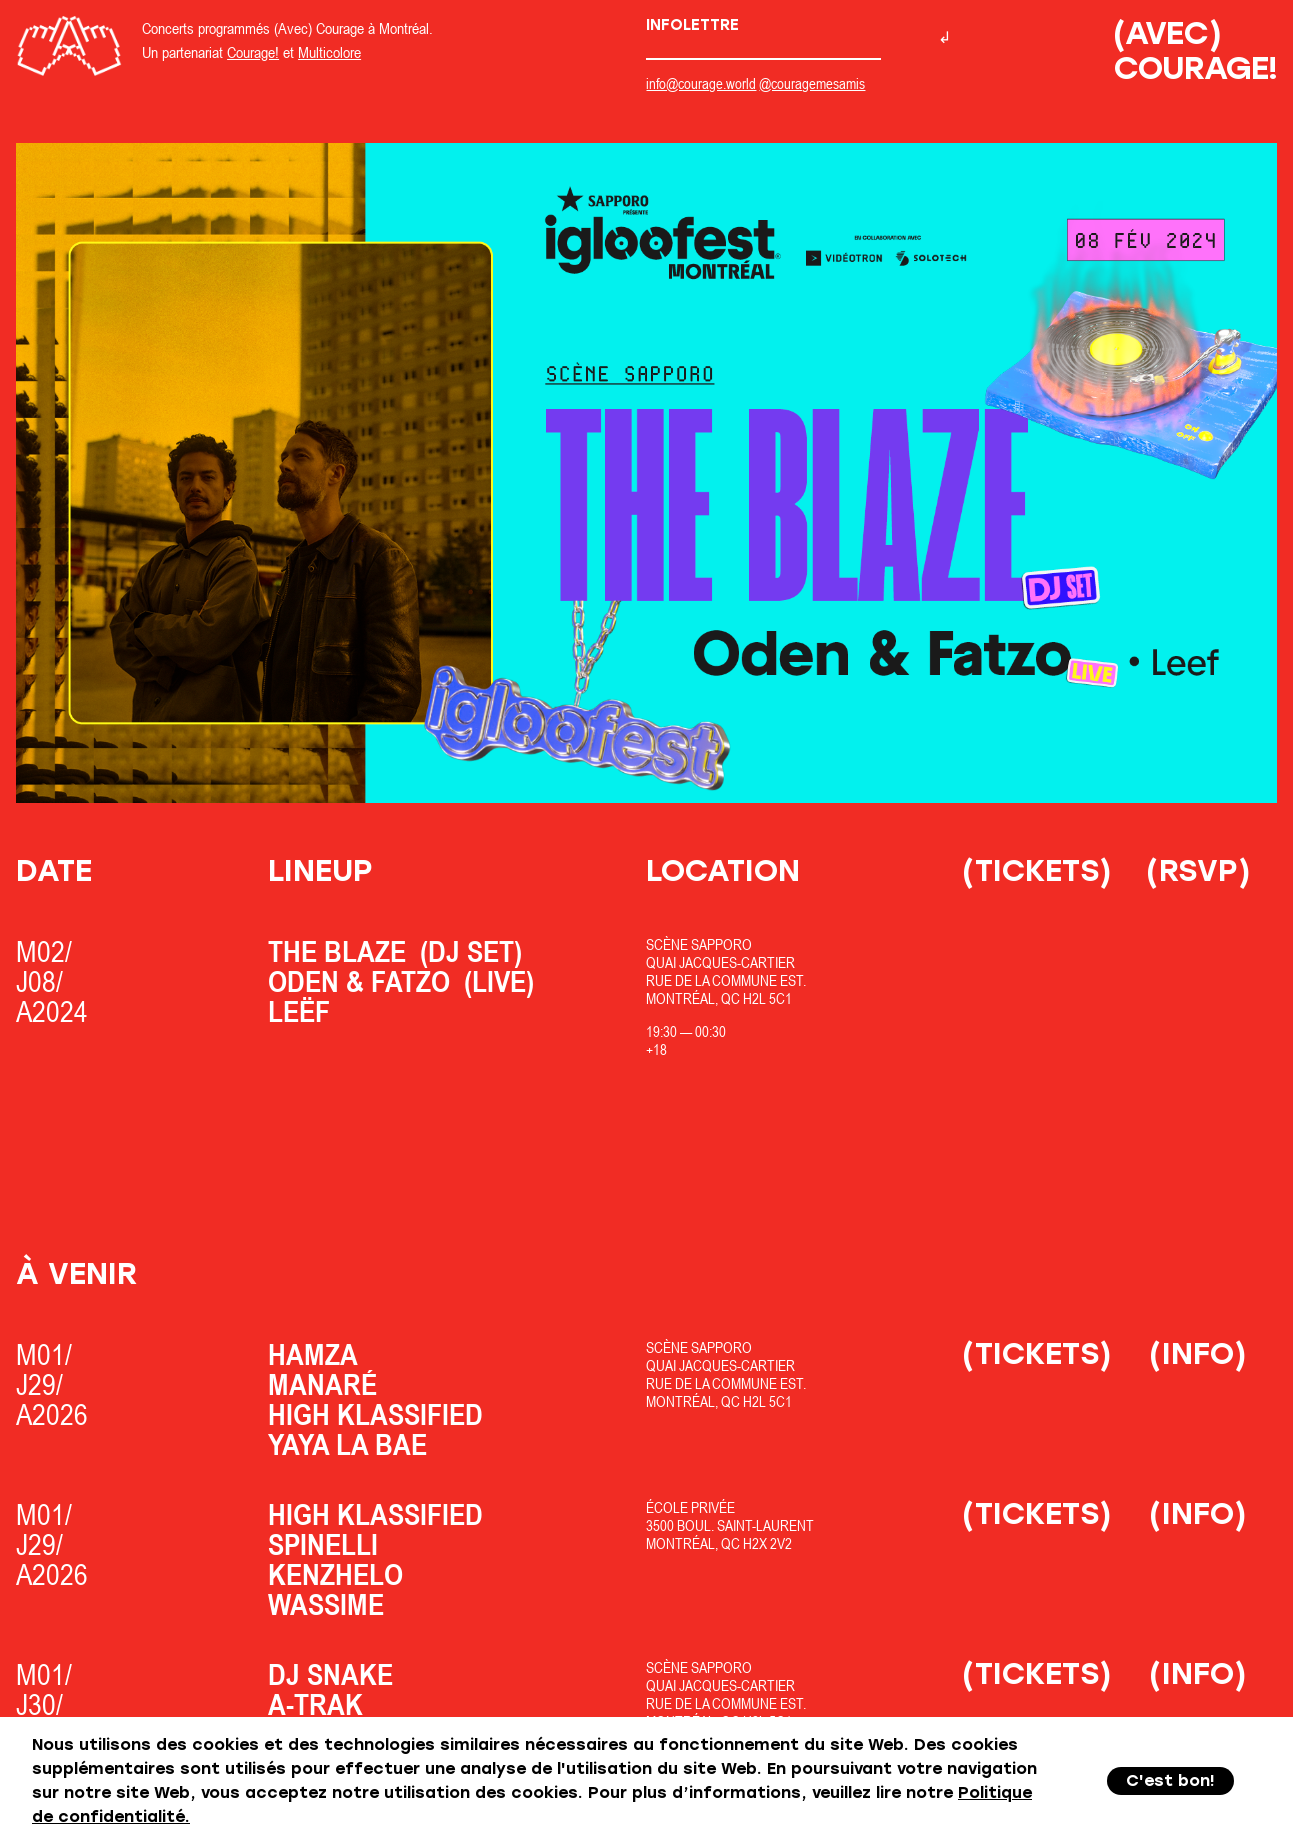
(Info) (1198, 1353)
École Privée (690, 1507)
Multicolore (329, 52)
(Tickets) (1037, 870)
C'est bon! (1170, 1780)
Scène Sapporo (699, 944)
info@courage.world (701, 83)
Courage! (253, 52)
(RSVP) (1198, 870)
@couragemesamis (812, 83)
